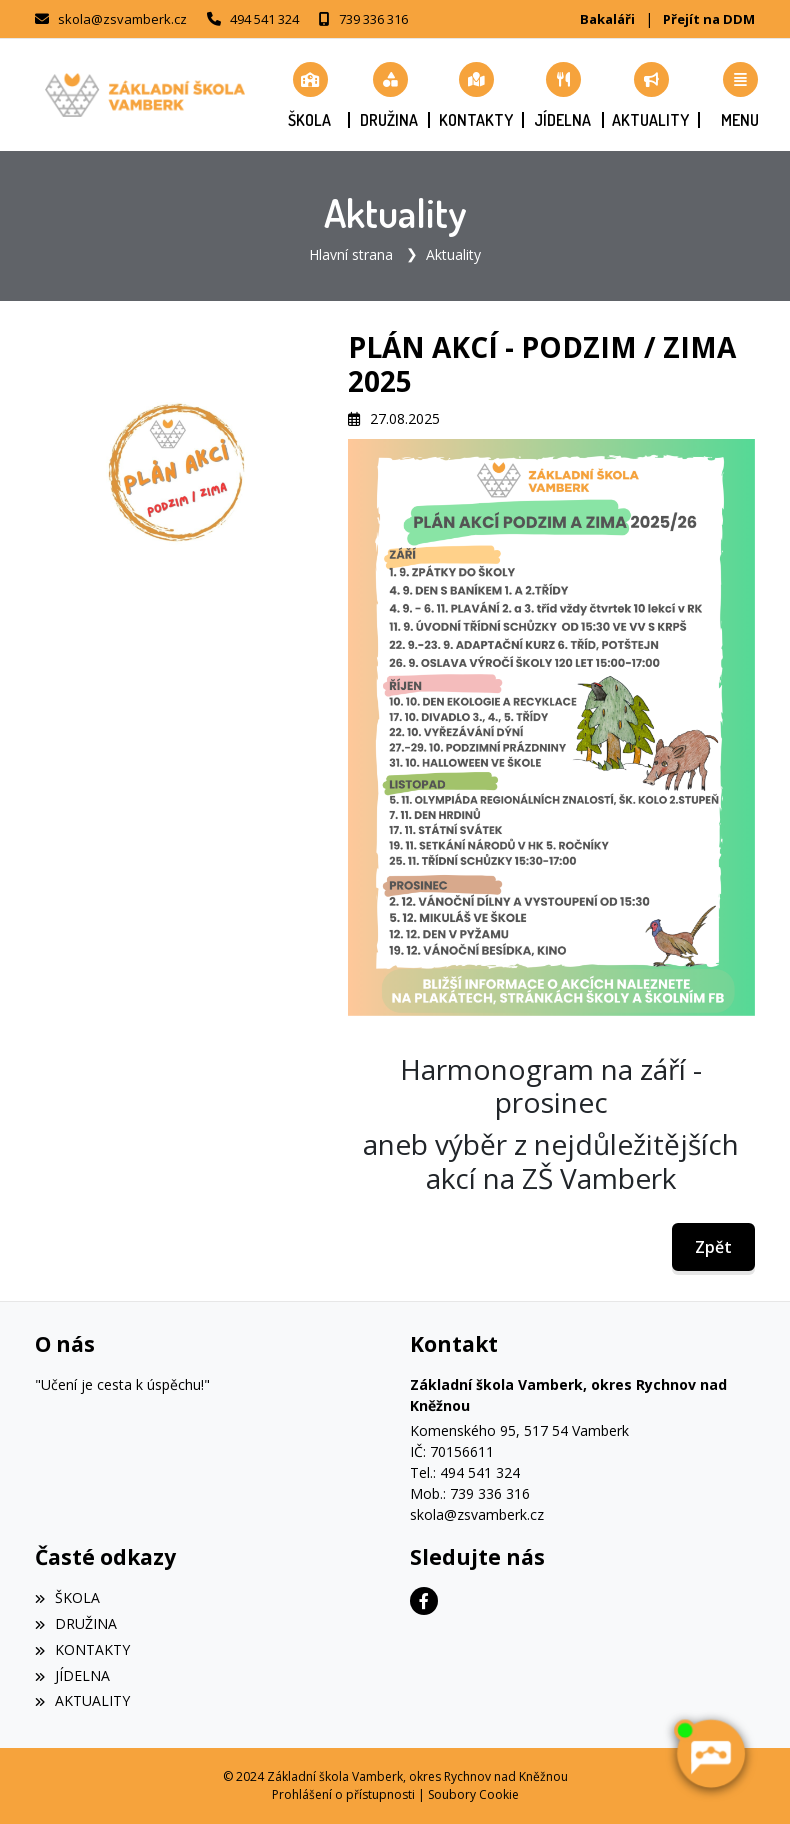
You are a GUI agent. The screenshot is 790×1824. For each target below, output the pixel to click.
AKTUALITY (82, 1700)
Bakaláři (607, 19)
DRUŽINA (76, 1623)
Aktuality (453, 254)
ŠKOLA (67, 1597)
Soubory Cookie (473, 1794)
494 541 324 (264, 19)
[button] (740, 95)
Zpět (713, 1247)
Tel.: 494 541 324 (465, 1472)
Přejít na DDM (709, 19)
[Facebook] (424, 1601)
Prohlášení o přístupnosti (343, 1794)
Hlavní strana (351, 254)
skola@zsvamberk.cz (122, 19)
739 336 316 (373, 19)
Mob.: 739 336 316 (470, 1493)
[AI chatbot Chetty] (710, 1754)
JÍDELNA (72, 1675)
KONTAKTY (82, 1649)
